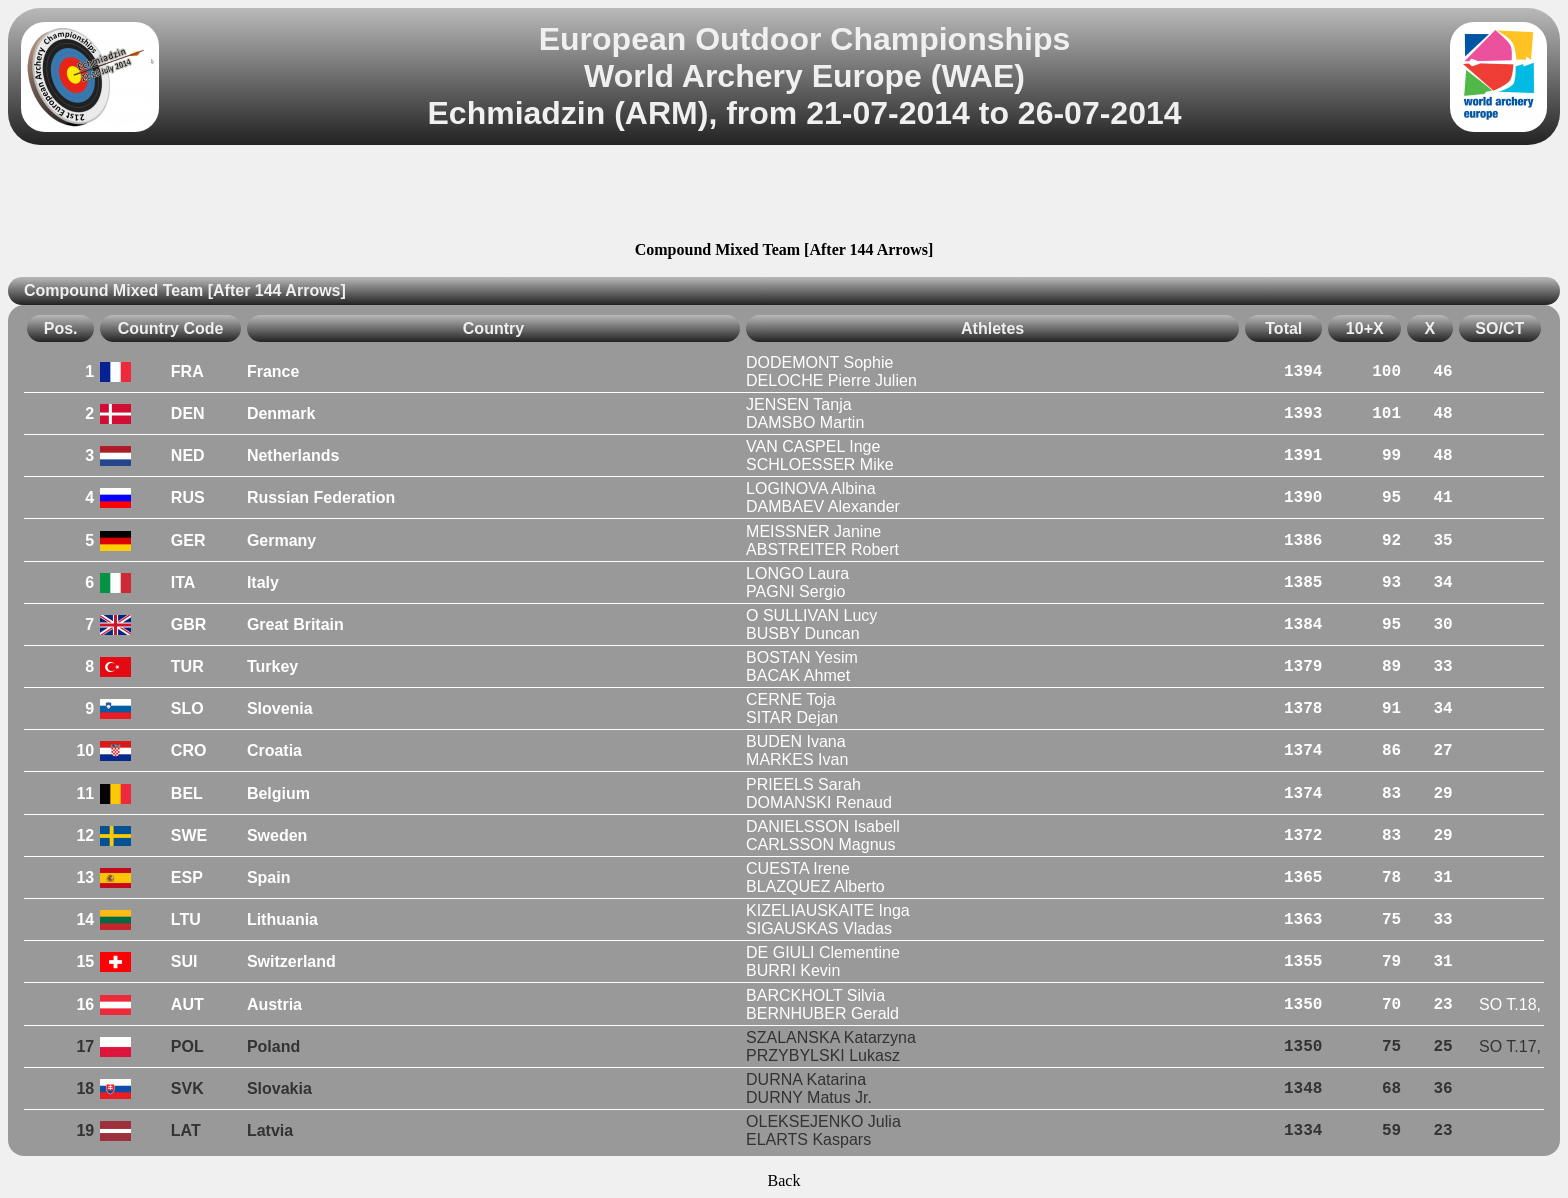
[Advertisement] (784, 196)
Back (784, 1180)
